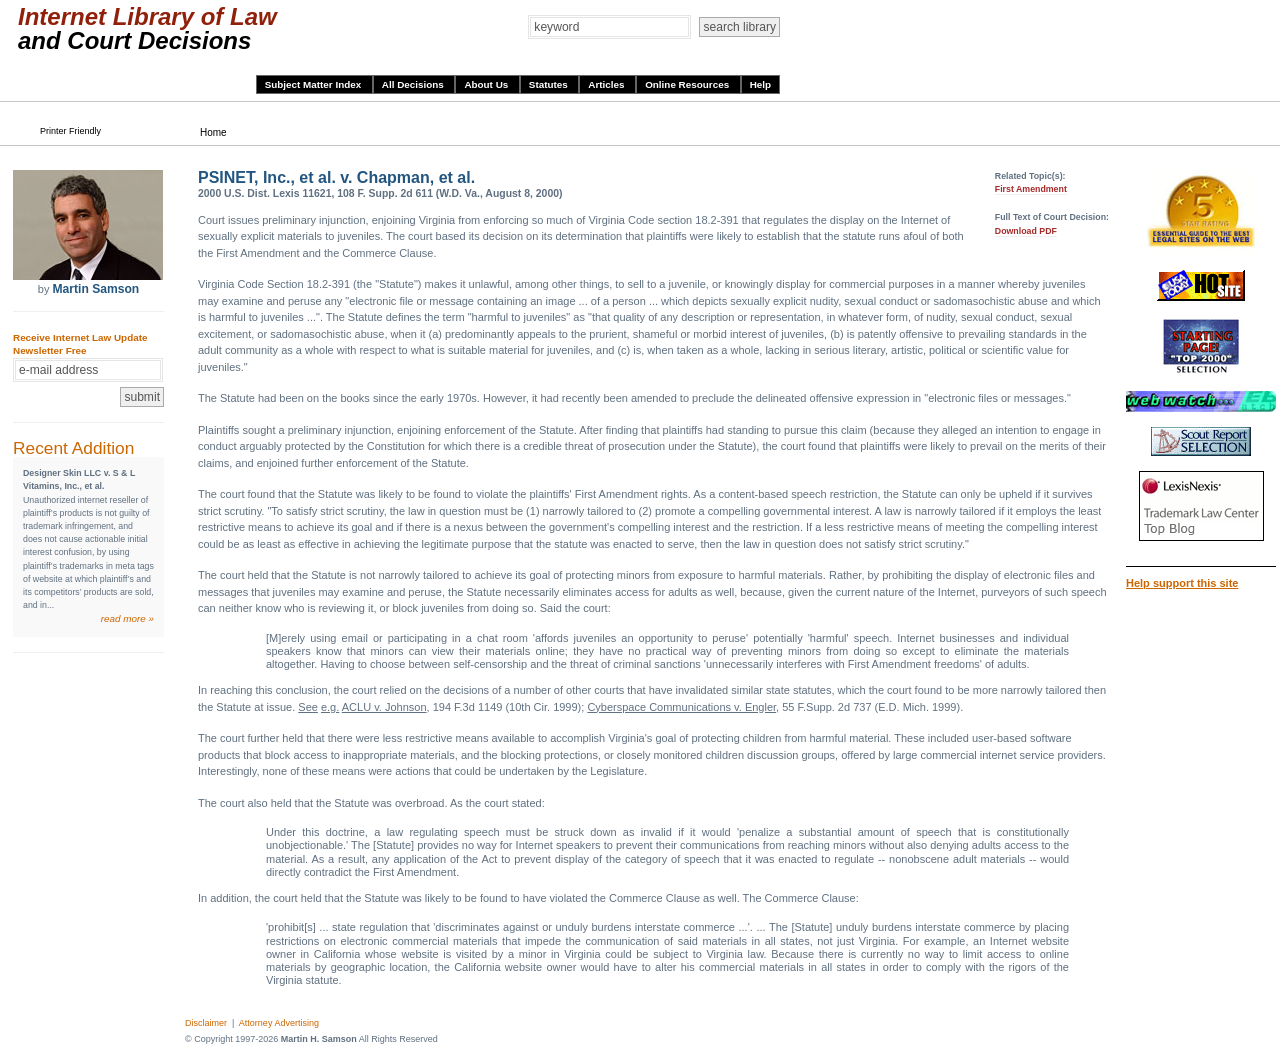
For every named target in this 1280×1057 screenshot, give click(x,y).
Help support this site (1182, 583)
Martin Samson (95, 289)
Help (760, 84)
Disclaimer (206, 1023)
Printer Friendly (70, 131)
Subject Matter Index (314, 84)
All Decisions (414, 84)
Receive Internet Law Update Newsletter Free (80, 344)
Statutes (550, 84)
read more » (127, 618)
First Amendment (1031, 189)
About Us (487, 84)
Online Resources (688, 84)
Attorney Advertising (279, 1023)
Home (213, 132)
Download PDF (1026, 231)
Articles (607, 84)
